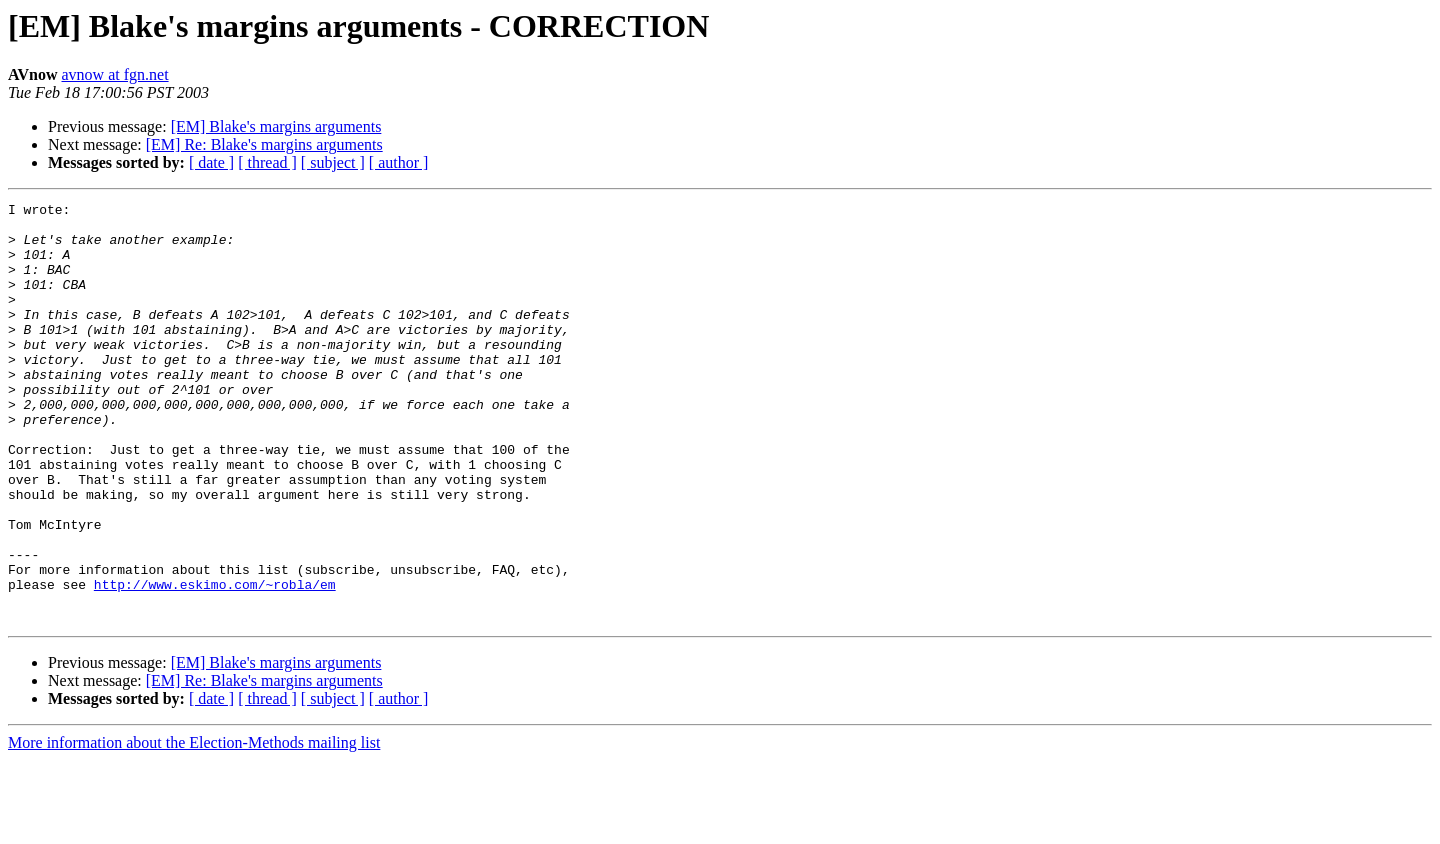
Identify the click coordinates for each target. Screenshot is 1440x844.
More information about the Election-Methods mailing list (194, 826)
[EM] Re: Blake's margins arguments (264, 144)
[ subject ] (333, 162)
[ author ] (399, 162)
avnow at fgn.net (115, 74)
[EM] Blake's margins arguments (276, 126)
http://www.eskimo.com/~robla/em (215, 662)
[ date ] (211, 162)
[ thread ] (267, 162)
